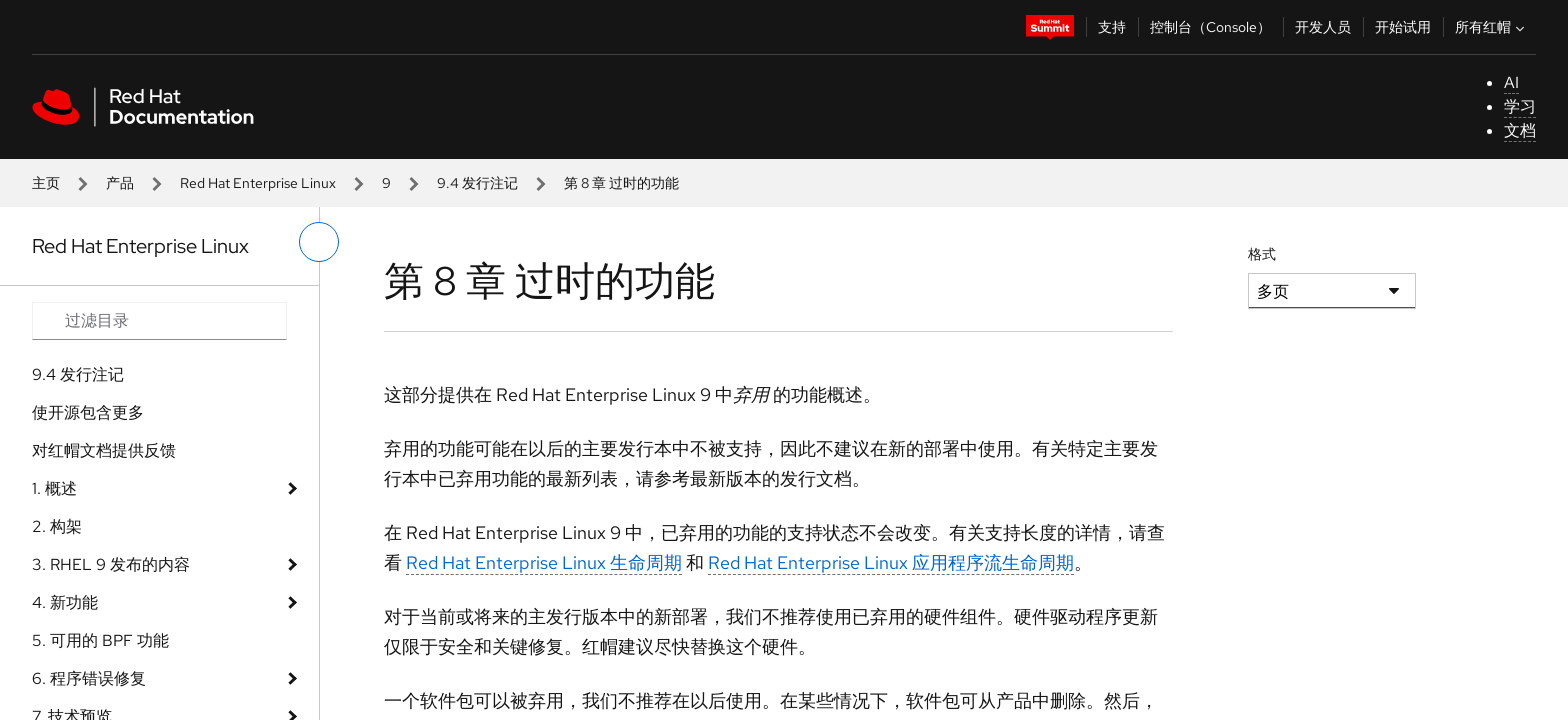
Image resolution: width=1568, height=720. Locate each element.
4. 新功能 (65, 602)
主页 (46, 183)
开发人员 (1323, 27)
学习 (1520, 106)
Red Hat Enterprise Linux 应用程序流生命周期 (891, 562)
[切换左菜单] (319, 242)
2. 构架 (57, 526)
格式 (1262, 254)
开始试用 (1403, 27)
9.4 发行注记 (477, 183)
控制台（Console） (1210, 27)
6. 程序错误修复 (89, 678)
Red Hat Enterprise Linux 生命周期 (544, 562)
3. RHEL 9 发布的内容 (111, 564)
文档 (1520, 130)
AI (1511, 82)
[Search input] (159, 321)
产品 (120, 183)
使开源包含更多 (88, 412)
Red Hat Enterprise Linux (258, 183)
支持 (1112, 27)
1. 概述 (54, 488)
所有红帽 (1492, 27)
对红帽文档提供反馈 (104, 450)
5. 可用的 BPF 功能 (100, 640)
